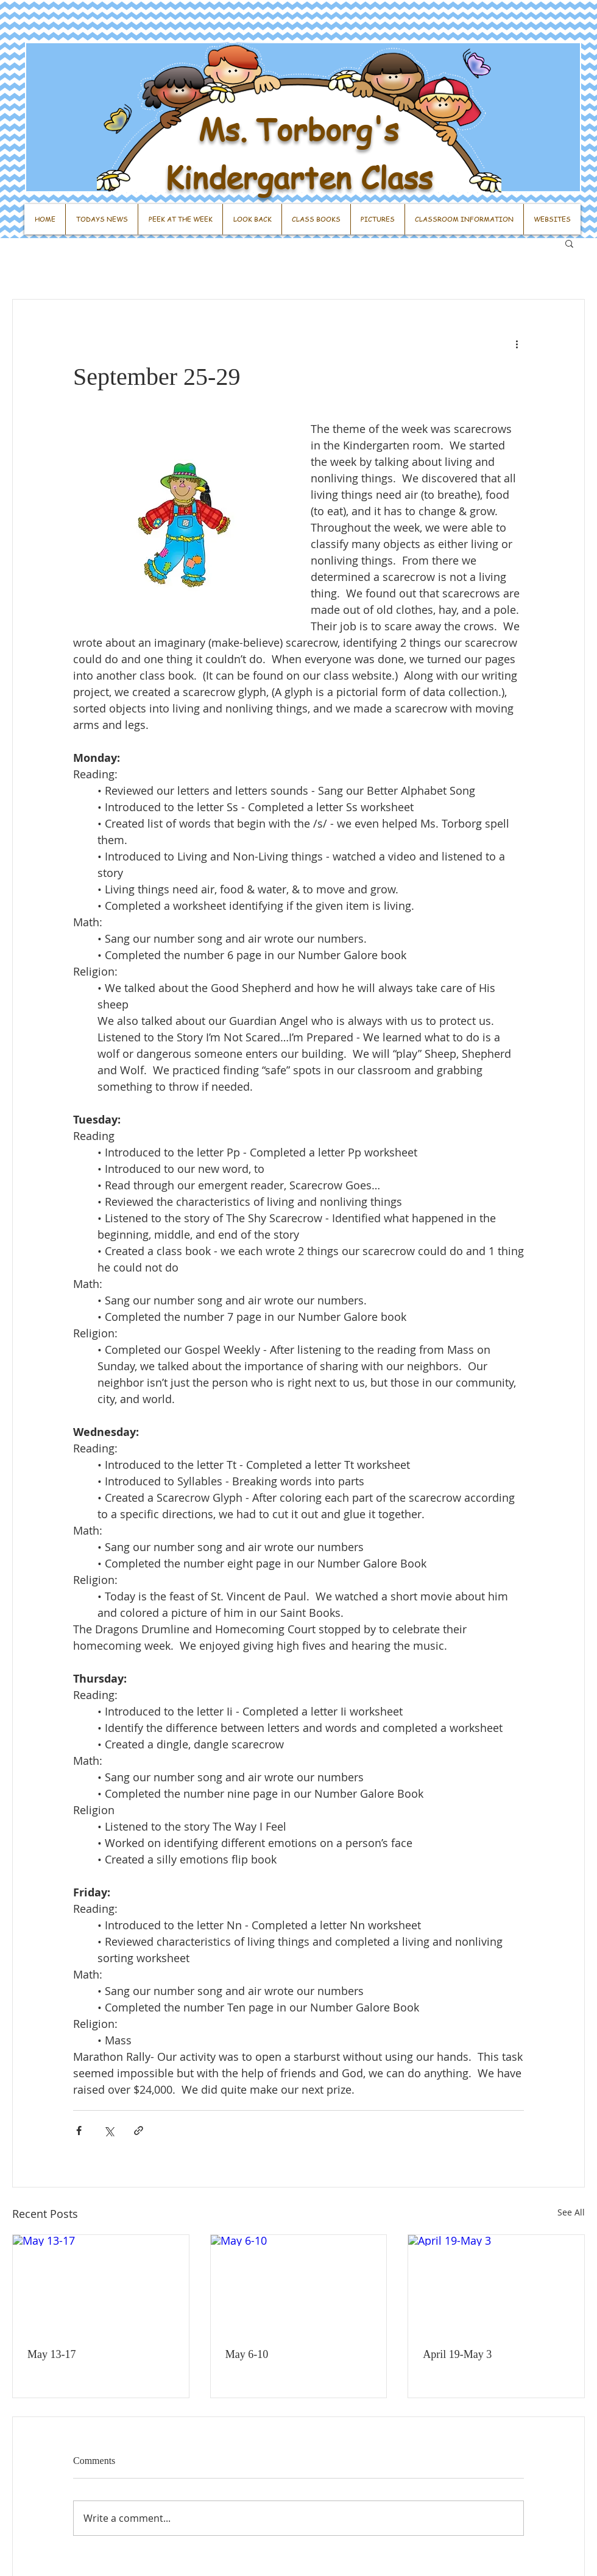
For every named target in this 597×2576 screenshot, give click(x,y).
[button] (569, 243)
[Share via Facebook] (79, 2130)
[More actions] (516, 343)
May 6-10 (247, 2354)
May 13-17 (51, 2354)
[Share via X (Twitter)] (109, 2130)
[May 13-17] (101, 2284)
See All (571, 2212)
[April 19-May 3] (496, 2284)
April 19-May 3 (457, 2354)
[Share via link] (138, 2130)
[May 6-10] (299, 2284)
